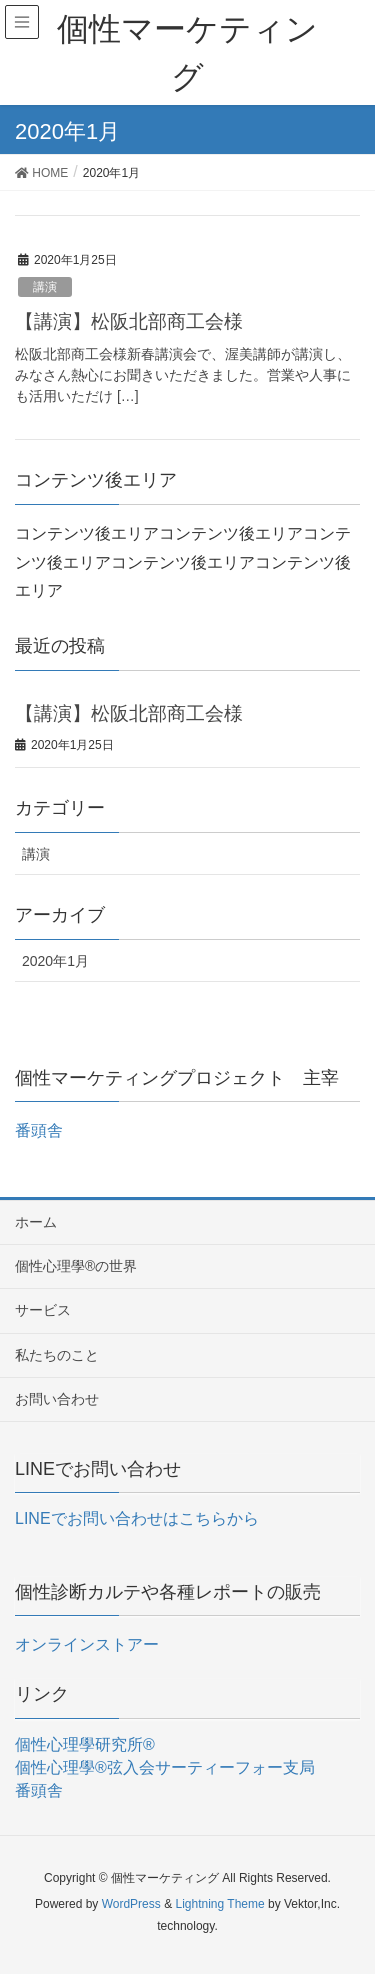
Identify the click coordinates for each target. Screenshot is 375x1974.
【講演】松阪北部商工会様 (129, 321)
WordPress (131, 1904)
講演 (45, 287)
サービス (43, 1310)
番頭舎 (39, 1130)
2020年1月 (55, 961)
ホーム (36, 1222)
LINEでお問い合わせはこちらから (137, 1518)
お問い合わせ (57, 1399)
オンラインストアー (87, 1644)
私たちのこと (57, 1355)
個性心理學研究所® (85, 1744)
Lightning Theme (219, 1904)
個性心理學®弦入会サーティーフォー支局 (165, 1767)
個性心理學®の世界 (76, 1266)
